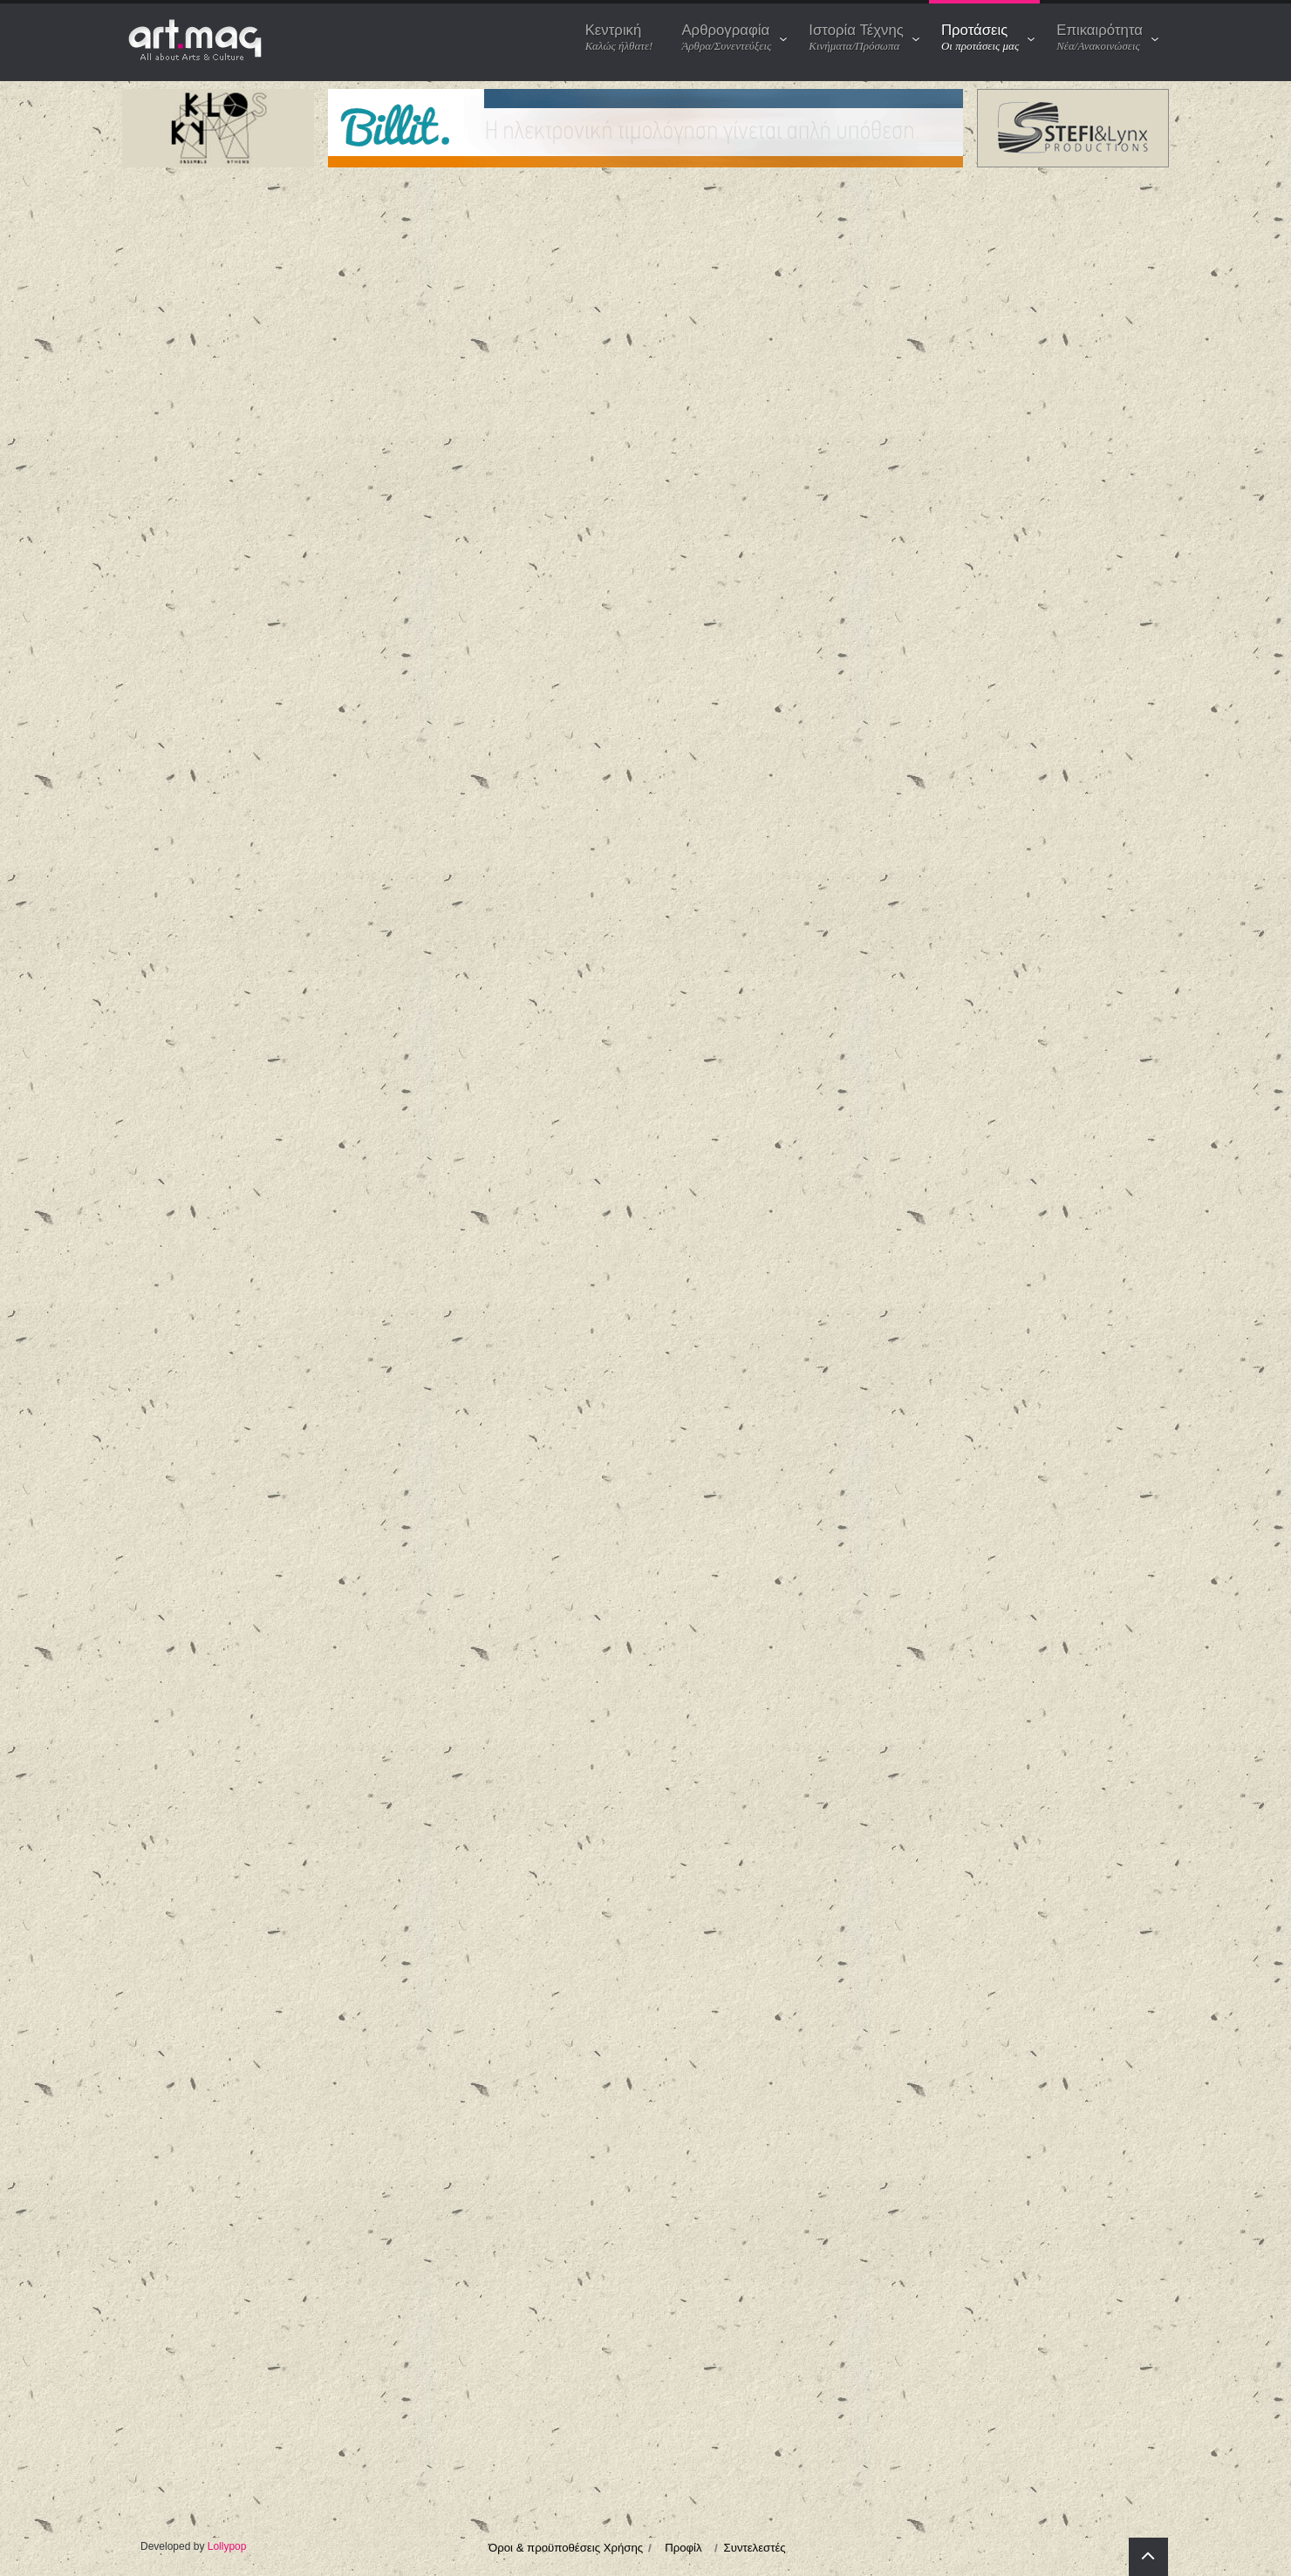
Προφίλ (683, 2547)
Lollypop (227, 2546)
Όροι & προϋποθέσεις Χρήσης (565, 2547)
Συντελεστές (755, 2547)
